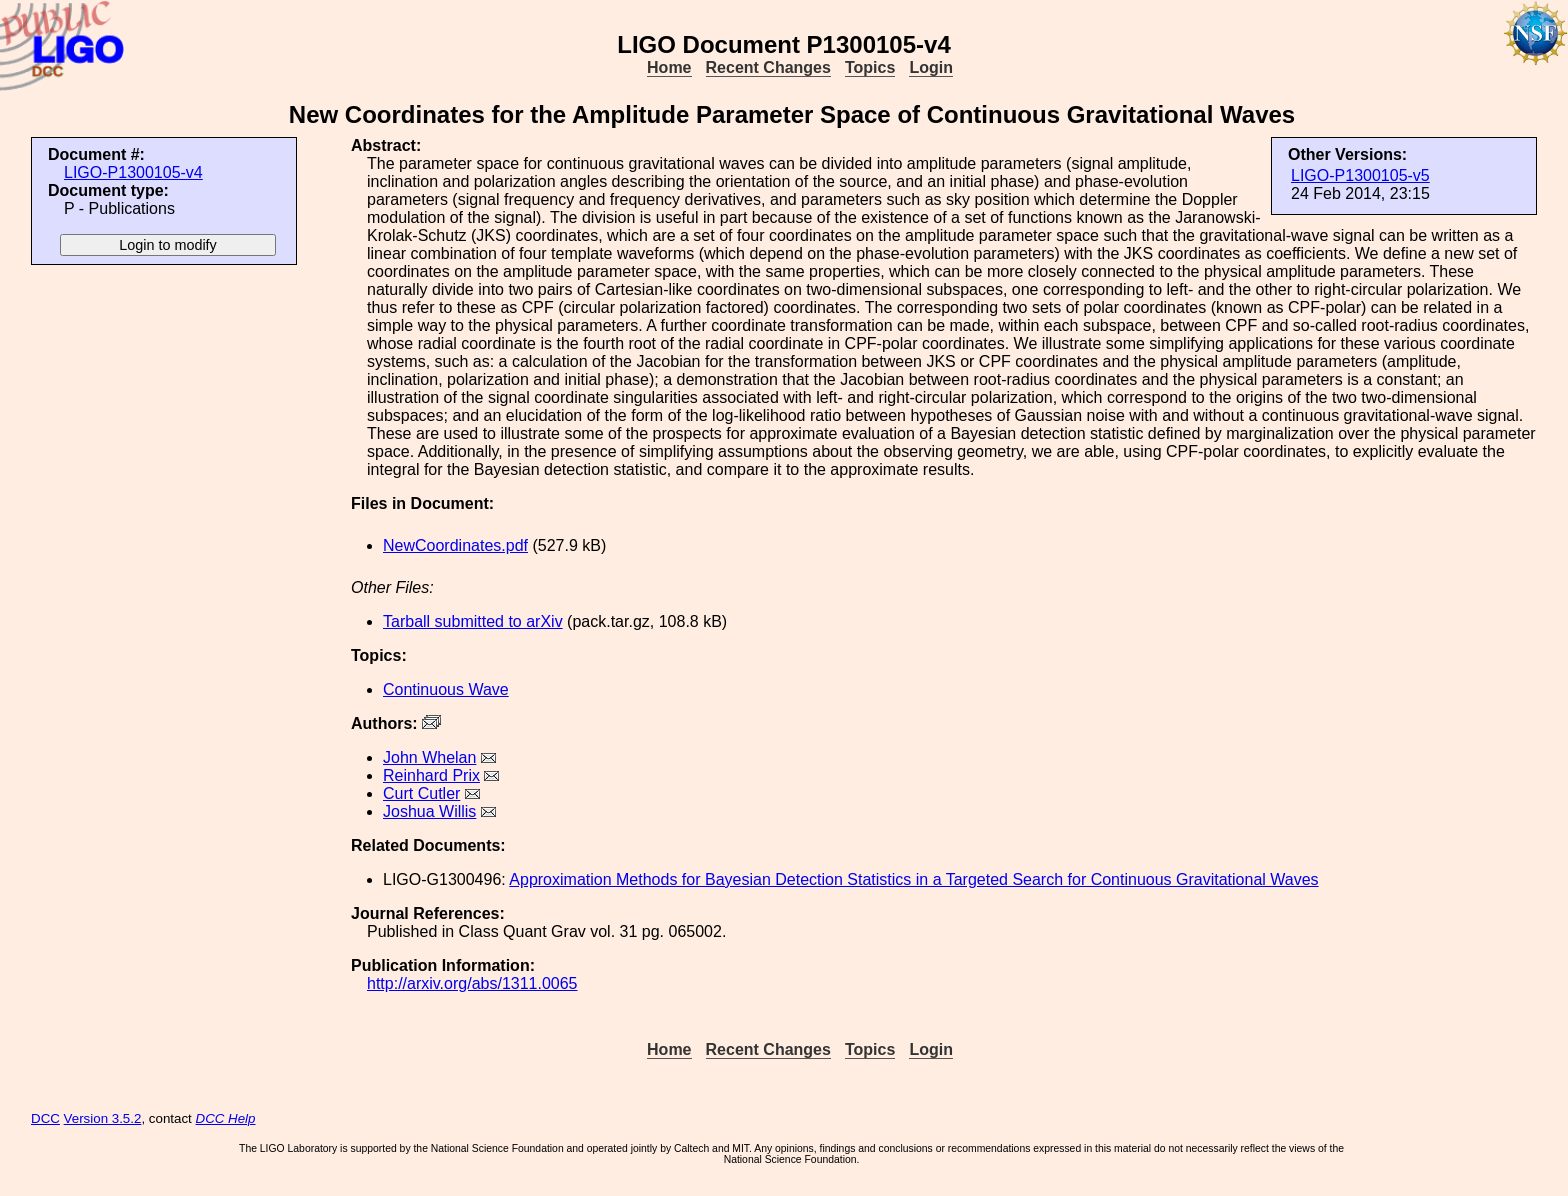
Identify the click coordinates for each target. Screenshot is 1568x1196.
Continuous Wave (446, 689)
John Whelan (429, 757)
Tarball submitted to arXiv (473, 621)
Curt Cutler (421, 793)
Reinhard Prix (431, 775)
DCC (45, 1118)
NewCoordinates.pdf (455, 545)
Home (669, 67)
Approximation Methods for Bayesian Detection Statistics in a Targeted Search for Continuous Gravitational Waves (913, 879)
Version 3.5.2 (103, 1118)
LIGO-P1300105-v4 (133, 172)
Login (931, 67)
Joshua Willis (429, 811)
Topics (870, 67)
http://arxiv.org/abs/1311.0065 (472, 983)
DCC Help (226, 1118)
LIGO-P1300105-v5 (1360, 175)
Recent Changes (768, 67)
